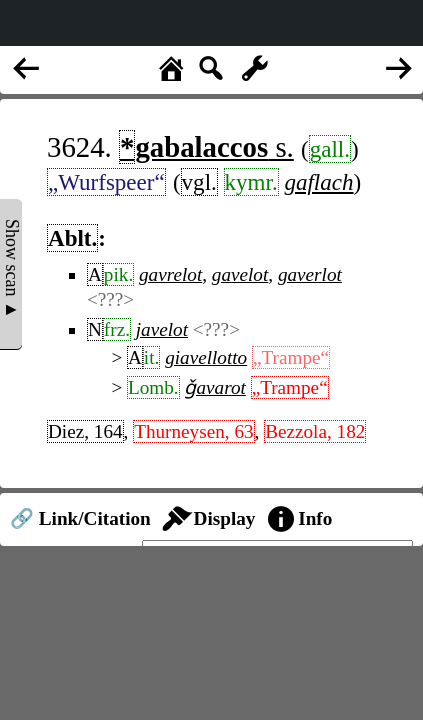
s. (206, 147)
